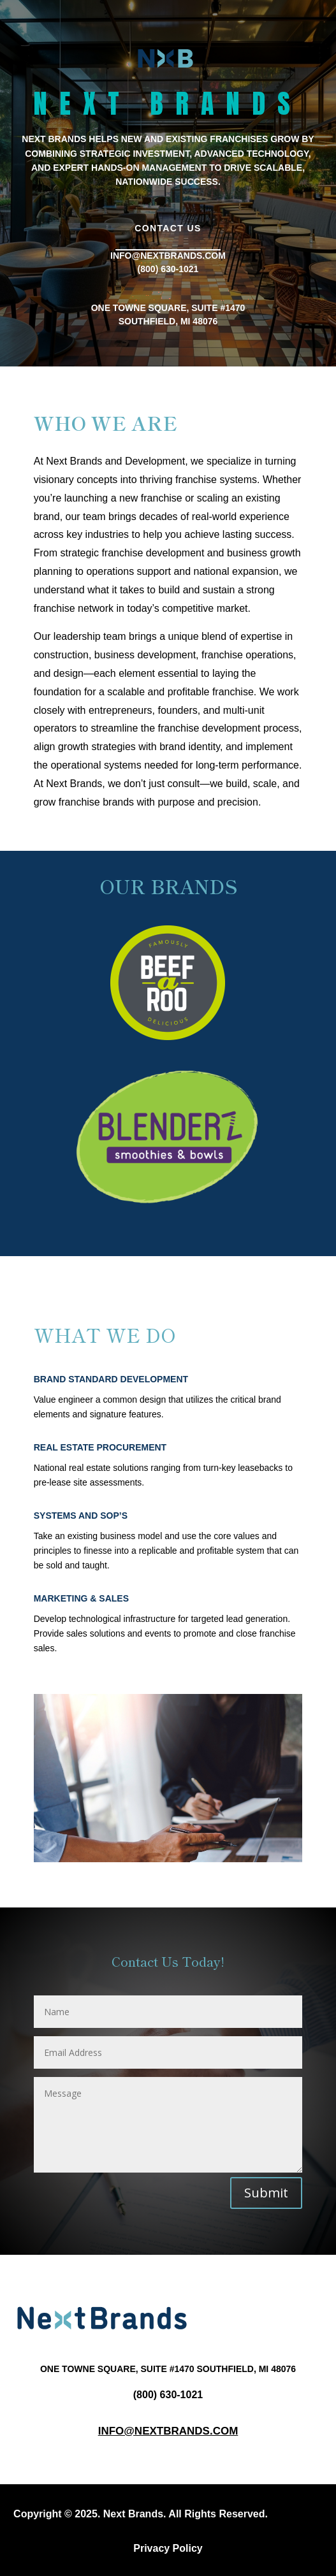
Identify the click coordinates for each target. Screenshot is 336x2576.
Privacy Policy (168, 2548)
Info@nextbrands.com (168, 2431)
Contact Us (168, 228)
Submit (266, 2192)
